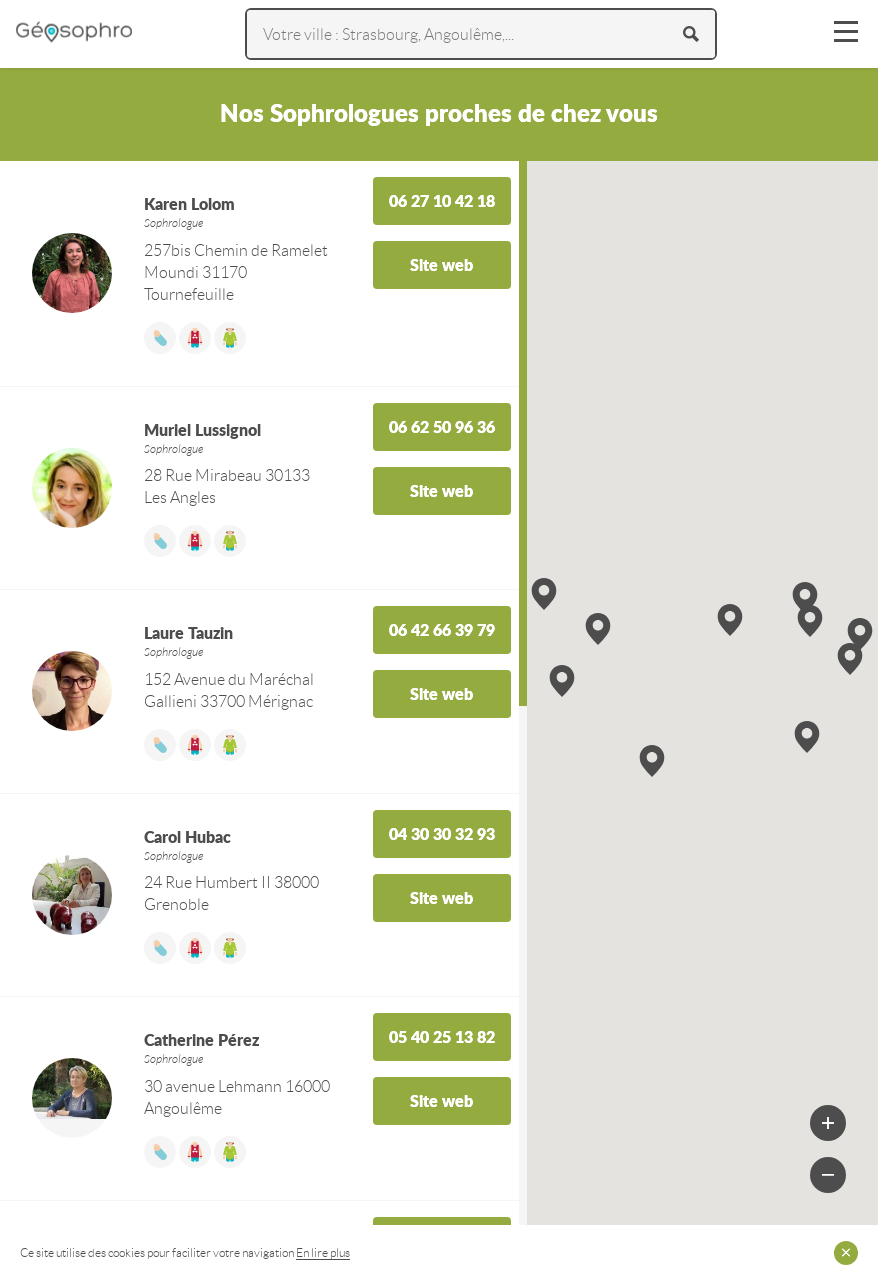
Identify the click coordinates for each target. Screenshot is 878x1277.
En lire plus (323, 1252)
